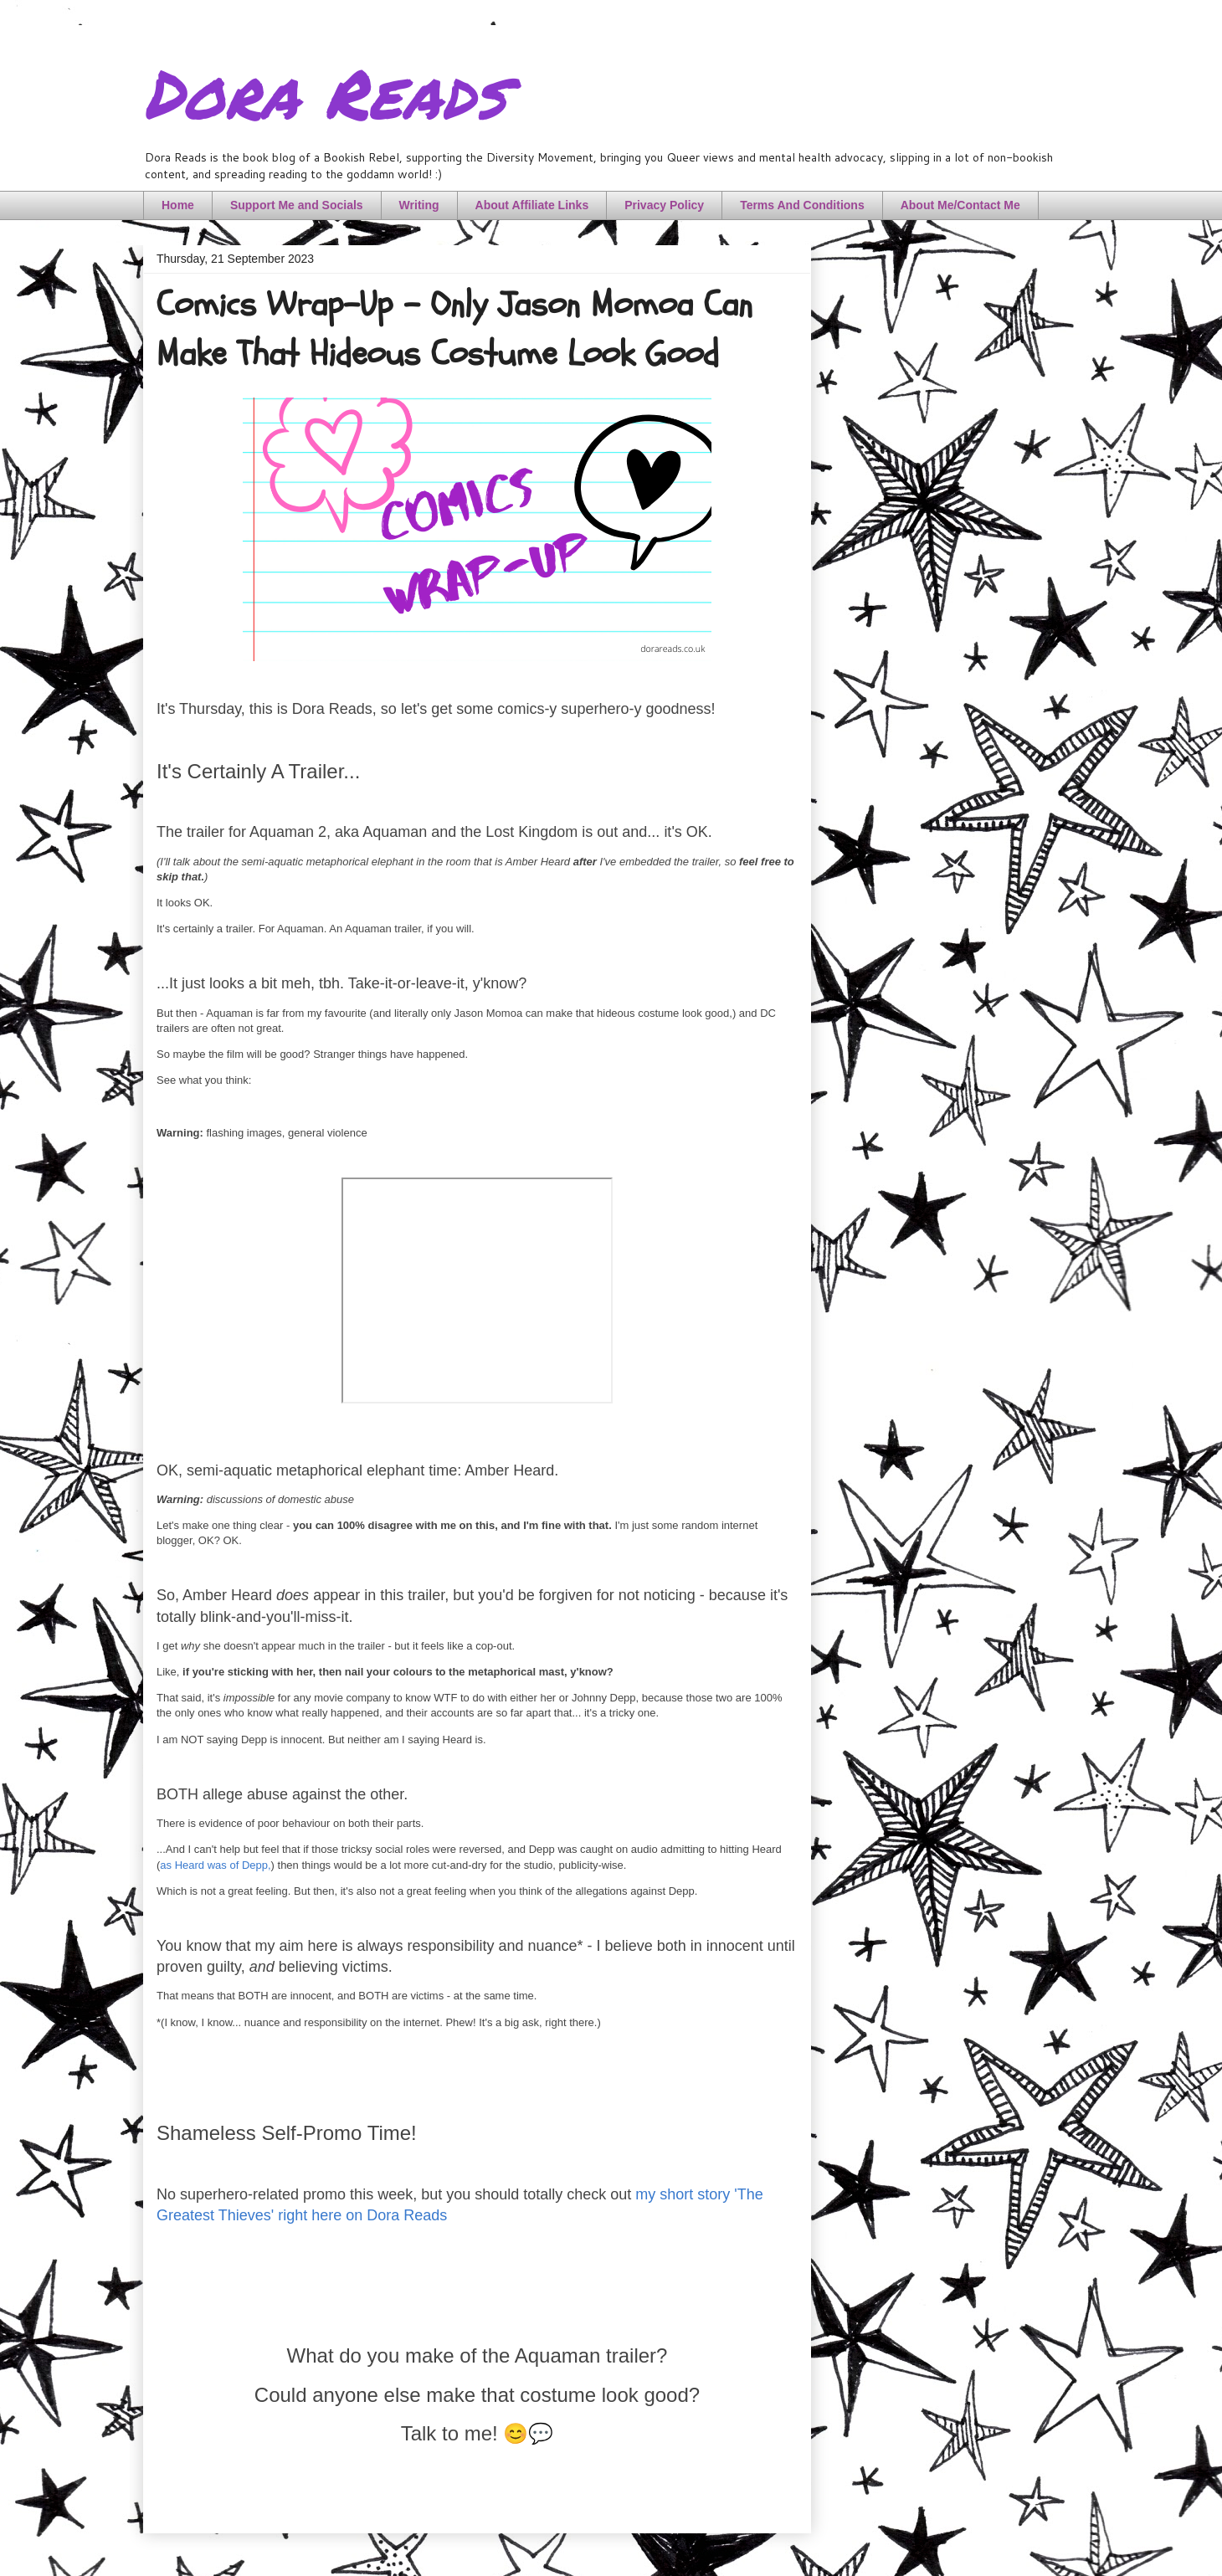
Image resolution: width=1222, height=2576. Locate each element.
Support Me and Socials (296, 205)
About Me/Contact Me (960, 205)
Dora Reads (324, 92)
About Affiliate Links (532, 205)
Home (178, 205)
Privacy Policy (664, 205)
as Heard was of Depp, (215, 1865)
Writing (419, 205)
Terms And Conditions (802, 205)
